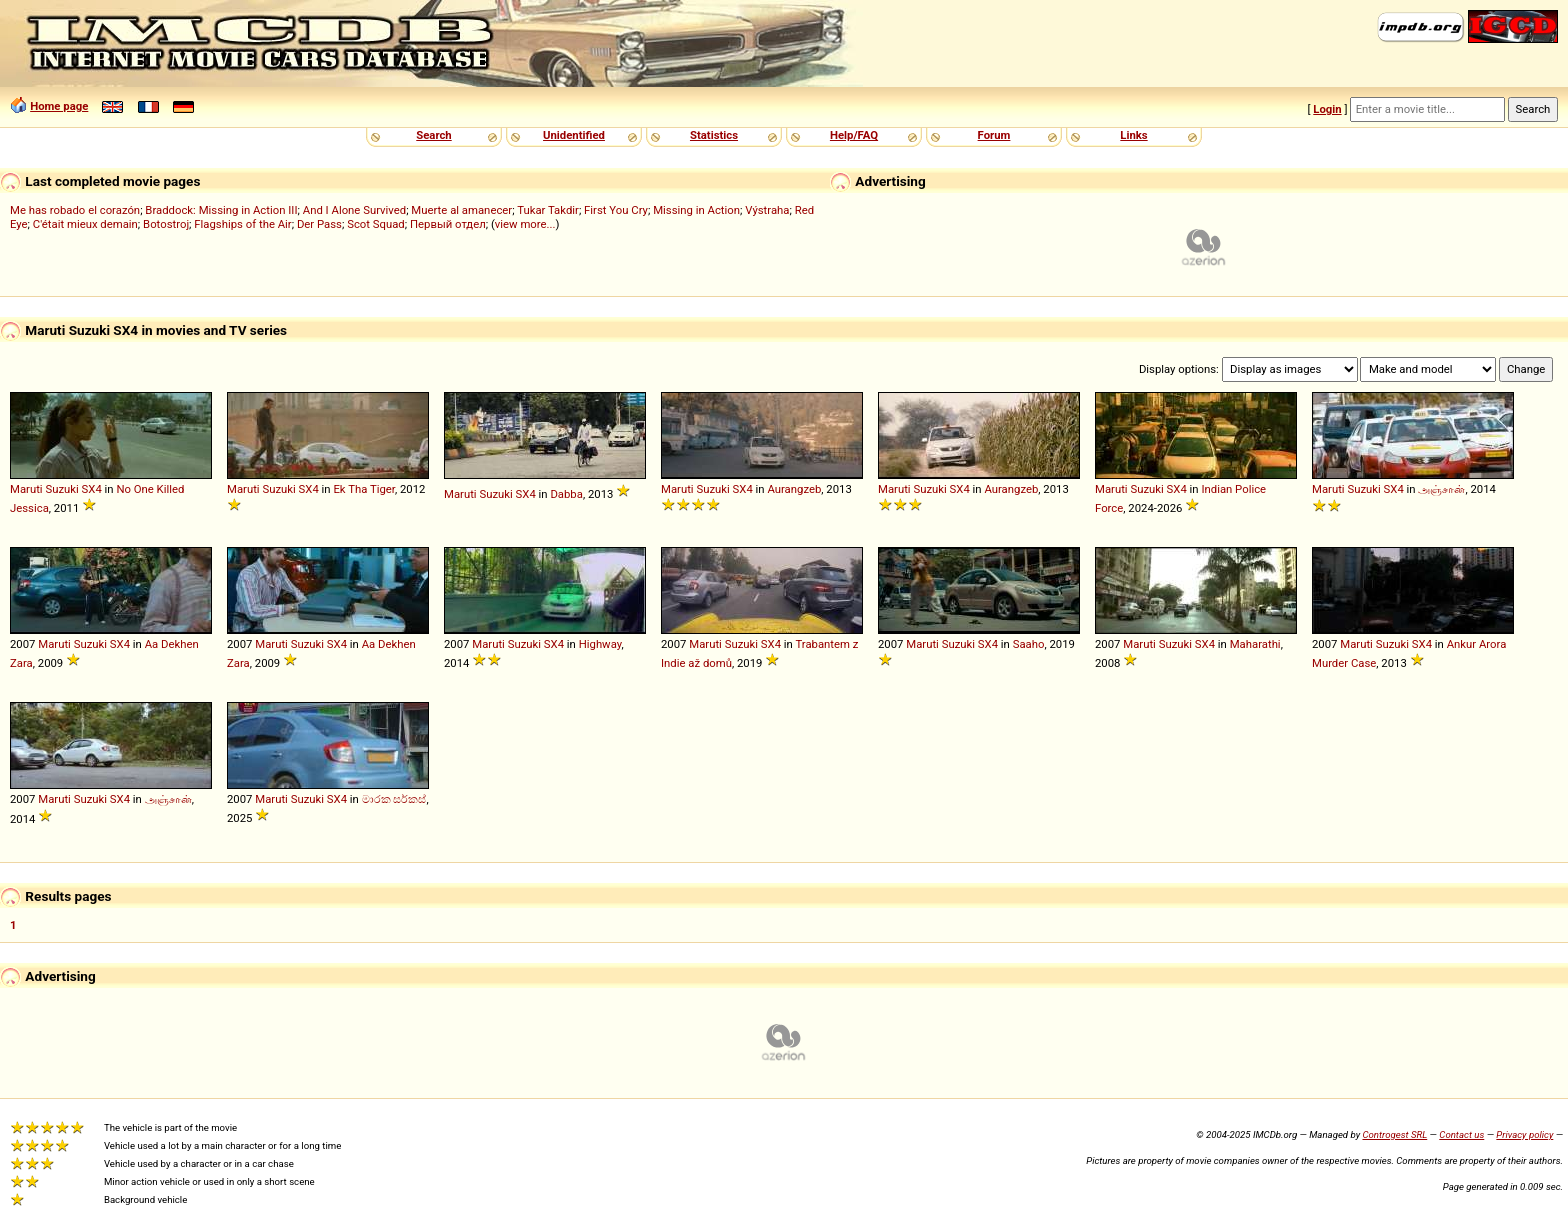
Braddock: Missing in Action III (221, 210)
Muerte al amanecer (461, 210)
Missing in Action (696, 210)
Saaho (1029, 644)
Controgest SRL (1394, 1134)
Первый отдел (448, 224)
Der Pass (319, 224)
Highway (600, 644)
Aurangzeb (794, 489)
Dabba (566, 494)
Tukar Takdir (548, 210)
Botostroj (166, 224)
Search (433, 135)
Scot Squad (376, 224)
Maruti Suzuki (44, 489)
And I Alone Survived (354, 210)
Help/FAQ (854, 135)
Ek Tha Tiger (364, 489)
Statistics (714, 135)
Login (1327, 109)
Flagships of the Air (242, 224)
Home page (59, 106)
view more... (525, 224)
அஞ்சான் (1441, 489)
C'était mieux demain (85, 224)
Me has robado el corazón (75, 210)
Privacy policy (1524, 1134)
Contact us (1461, 1134)
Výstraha (767, 210)
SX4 (92, 489)
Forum (994, 135)
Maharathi (1255, 644)
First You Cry (616, 210)
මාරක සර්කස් (394, 799)
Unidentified (574, 135)
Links (1133, 135)
